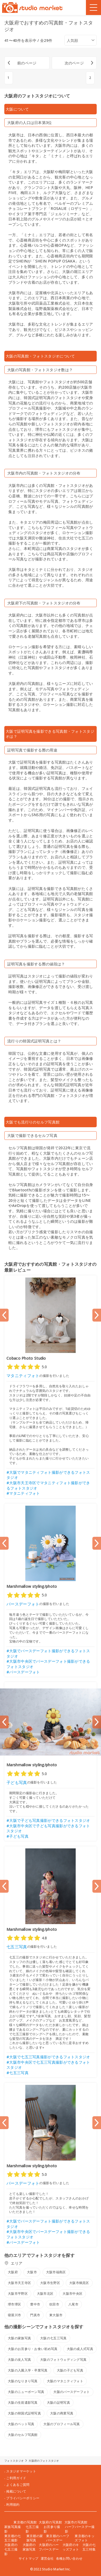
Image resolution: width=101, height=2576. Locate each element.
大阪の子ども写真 (70, 2370)
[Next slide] (96, 1315)
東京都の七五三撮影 (12, 2538)
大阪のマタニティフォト (65, 2381)
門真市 (35, 2315)
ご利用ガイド (16, 2478)
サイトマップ (29, 2558)
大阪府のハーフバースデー (49, 2547)
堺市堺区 (14, 2304)
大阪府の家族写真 (29, 2547)
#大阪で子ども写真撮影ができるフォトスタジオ (48, 1820)
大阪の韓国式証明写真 (24, 2413)
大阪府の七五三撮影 (11, 2549)
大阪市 (32, 2272)
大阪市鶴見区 (79, 2283)
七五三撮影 (32, 2529)
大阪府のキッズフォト (70, 2547)
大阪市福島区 (56, 2272)
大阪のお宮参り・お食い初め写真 (33, 2349)
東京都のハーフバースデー (57, 2538)
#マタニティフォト (23, 1493)
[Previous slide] (4, 1315)
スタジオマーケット (21, 2471)
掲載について (16, 2491)
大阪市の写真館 (76, 2522)
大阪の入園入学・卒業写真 (28, 2370)
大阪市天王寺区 (19, 2283)
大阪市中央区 (72, 2293)
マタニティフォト (22, 1375)
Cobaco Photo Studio (26, 1358)
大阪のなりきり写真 (23, 2381)
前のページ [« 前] (27, 62)
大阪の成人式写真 (80, 2349)
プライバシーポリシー (22, 2498)
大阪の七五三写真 (53, 2338)
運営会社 (47, 2558)
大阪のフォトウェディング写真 (63, 2359)
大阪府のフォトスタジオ (44, 2460)
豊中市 (35, 2304)
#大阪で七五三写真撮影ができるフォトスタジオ (48, 2056)
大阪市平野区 (18, 2293)
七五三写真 (16, 1946)
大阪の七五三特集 (89, 2547)
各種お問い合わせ (69, 2558)
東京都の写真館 (25, 2522)
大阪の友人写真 (19, 2359)
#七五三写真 (17, 2072)
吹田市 (54, 2304)
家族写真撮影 (12, 2529)
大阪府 (13, 2272)
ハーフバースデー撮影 (80, 2529)
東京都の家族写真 (34, 2538)
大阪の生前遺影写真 (23, 2402)
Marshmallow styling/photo (31, 1586)
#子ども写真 (17, 1836)
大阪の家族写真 (19, 2338)
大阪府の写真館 (50, 2522)
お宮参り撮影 (52, 2529)
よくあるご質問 (17, 2485)
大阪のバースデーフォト (71, 2391)
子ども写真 (16, 1782)
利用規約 (12, 2504)
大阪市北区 (45, 2293)
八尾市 (73, 2304)
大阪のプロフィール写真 (61, 2424)
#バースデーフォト (23, 1671)
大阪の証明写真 (58, 2402)
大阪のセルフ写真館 (23, 2434)
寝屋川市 (14, 2315)
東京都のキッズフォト (85, 2538)
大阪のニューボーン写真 (26, 2391)
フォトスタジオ (14, 2460)
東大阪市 (55, 2315)
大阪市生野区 (50, 2283)
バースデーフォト (22, 1604)
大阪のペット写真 (21, 2424)
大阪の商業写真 (61, 2413)
